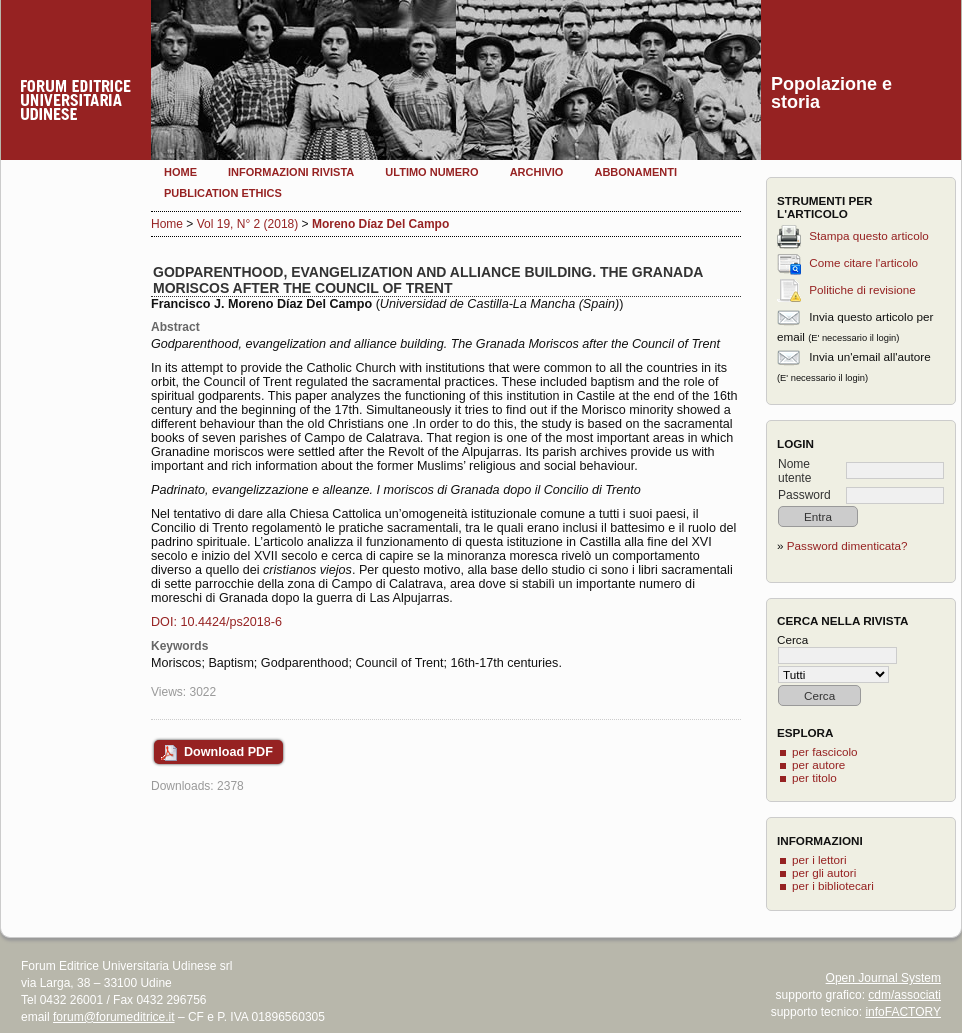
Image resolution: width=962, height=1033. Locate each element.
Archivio (537, 172)
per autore (818, 764)
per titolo (814, 777)
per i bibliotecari (833, 885)
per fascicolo (825, 751)
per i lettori (819, 859)
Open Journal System (883, 978)
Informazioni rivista (291, 172)
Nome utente (794, 471)
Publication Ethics (223, 193)
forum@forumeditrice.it (114, 1017)
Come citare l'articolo (863, 262)
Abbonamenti (635, 172)
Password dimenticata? (847, 545)
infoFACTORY (903, 1012)
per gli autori (824, 872)
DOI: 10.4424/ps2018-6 (216, 622)
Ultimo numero (431, 172)
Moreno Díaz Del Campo (380, 224)
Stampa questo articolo (869, 235)
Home (180, 172)
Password (804, 495)
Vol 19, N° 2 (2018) (248, 224)
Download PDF (228, 752)
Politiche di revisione (862, 289)
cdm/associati (904, 995)
